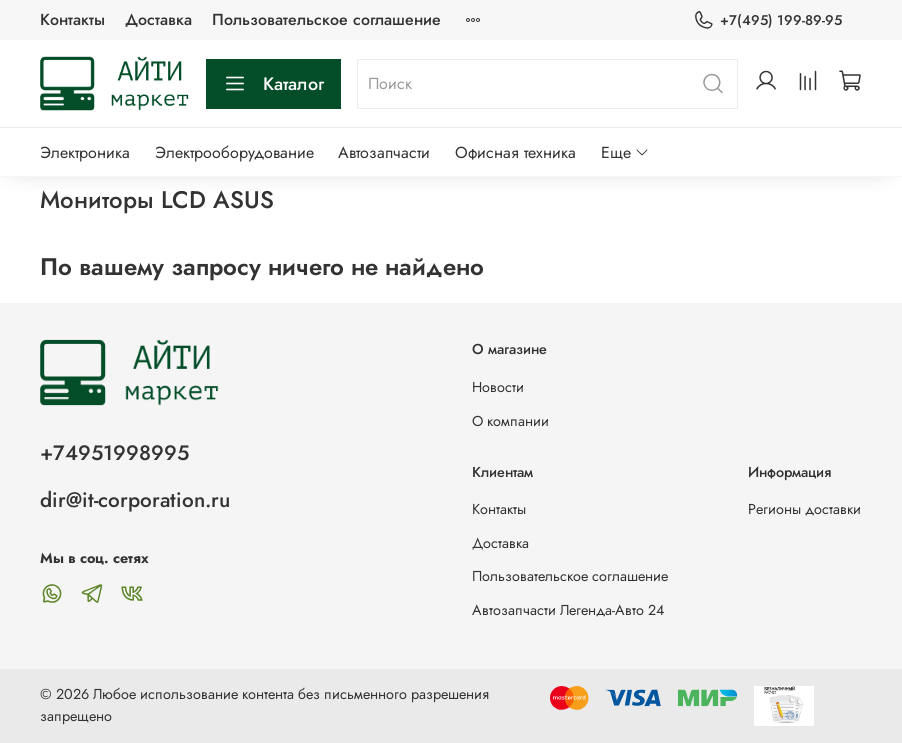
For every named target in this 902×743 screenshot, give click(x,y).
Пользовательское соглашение (326, 19)
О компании (510, 421)
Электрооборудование (234, 152)
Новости (498, 387)
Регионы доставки (804, 509)
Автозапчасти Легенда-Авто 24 (568, 610)
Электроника (85, 152)
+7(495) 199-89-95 (767, 20)
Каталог (273, 84)
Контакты (72, 19)
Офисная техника (515, 152)
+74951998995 (114, 453)
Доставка (158, 19)
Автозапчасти (384, 152)
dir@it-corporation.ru (135, 500)
